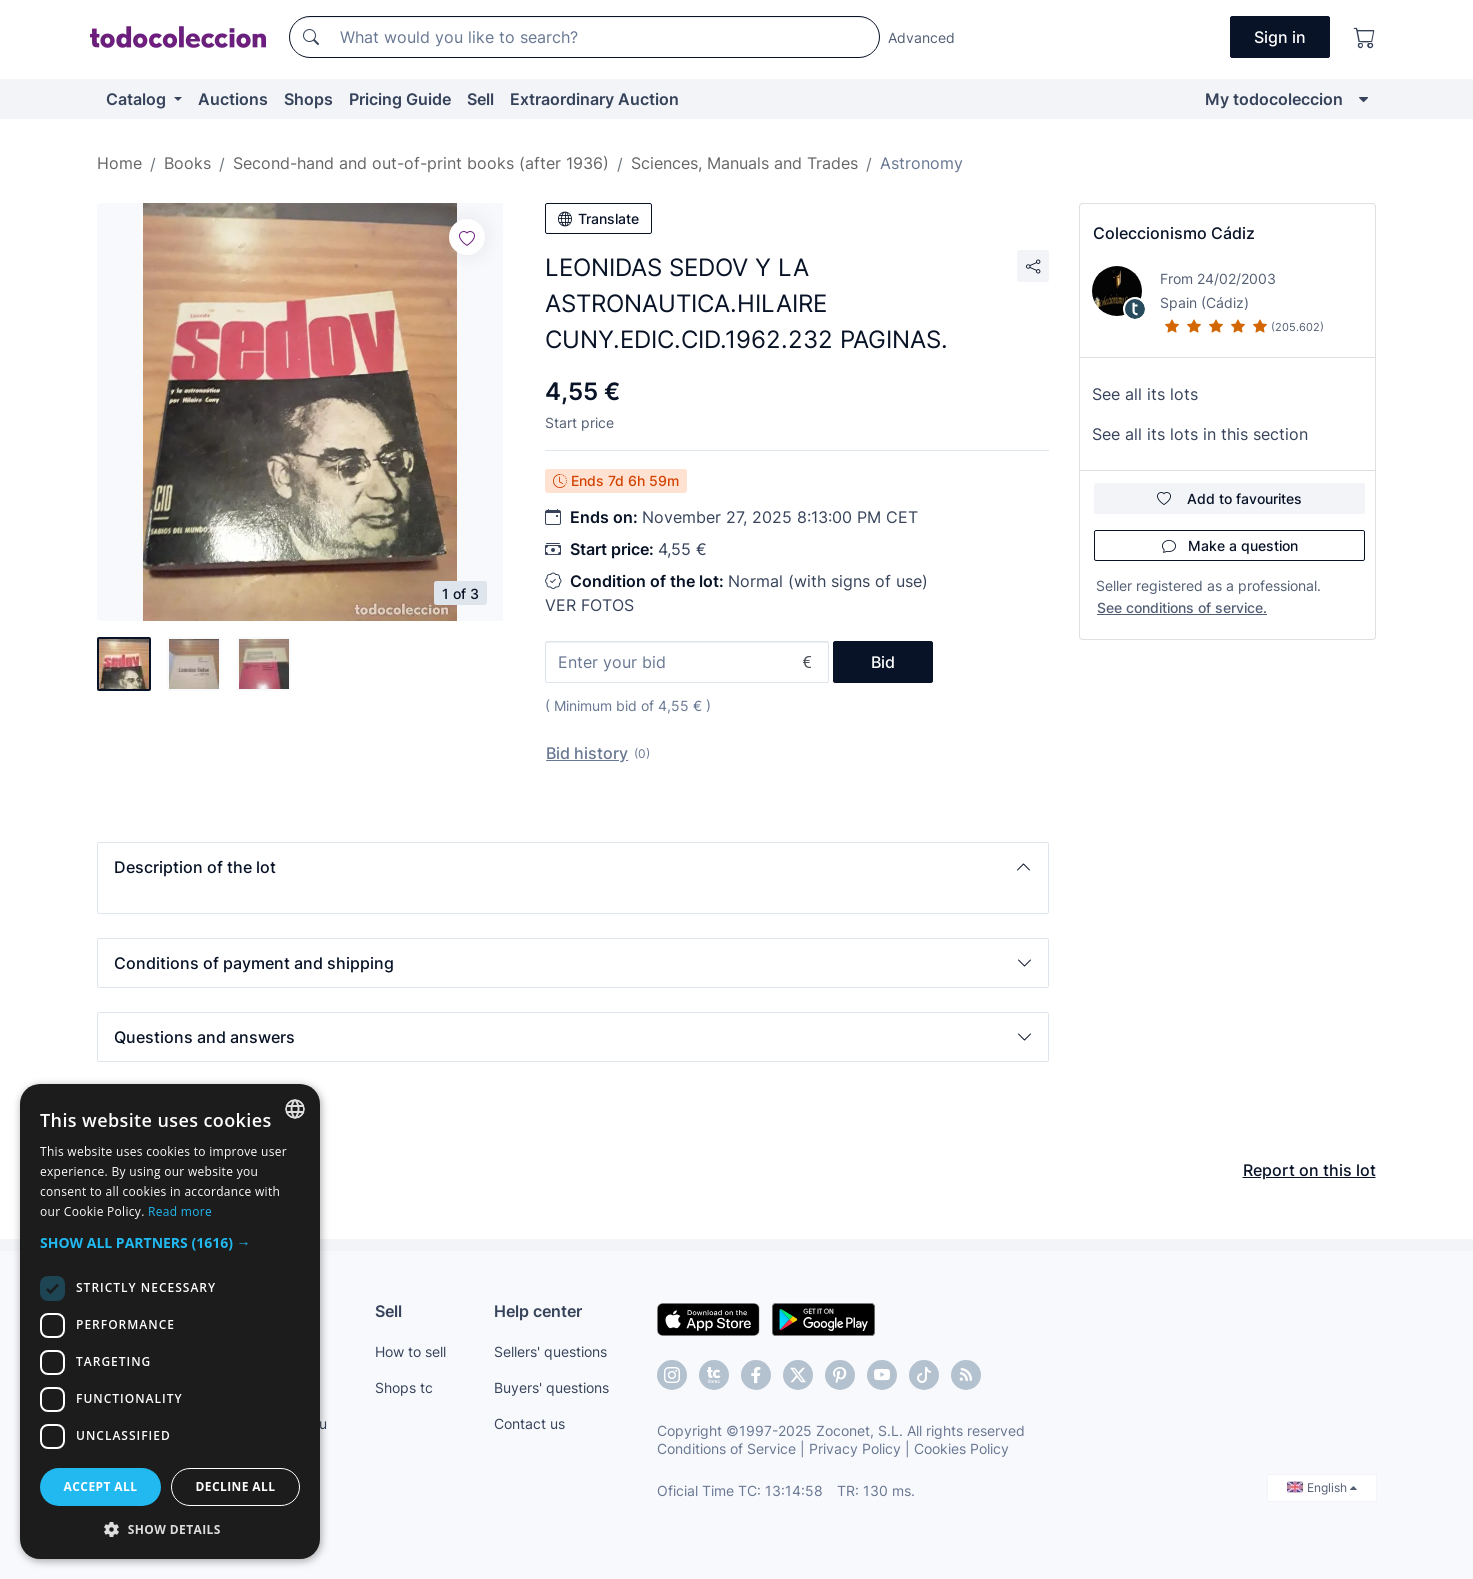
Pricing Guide (400, 99)
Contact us (529, 1423)
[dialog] (170, 1321)
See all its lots (1145, 394)
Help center (538, 1311)
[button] (573, 867)
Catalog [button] (138, 99)
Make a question (1230, 545)
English (1322, 1487)
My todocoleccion (1274, 99)
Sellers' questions (550, 1351)
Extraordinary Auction (594, 99)
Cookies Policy (961, 1448)
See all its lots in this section (1200, 434)
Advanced (921, 37)
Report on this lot (1309, 1170)
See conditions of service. (1182, 607)
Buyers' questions (551, 1387)
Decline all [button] (236, 1486)
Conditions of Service (726, 1448)
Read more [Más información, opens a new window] (180, 1211)
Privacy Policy (855, 1448)
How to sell (410, 1351)
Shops (308, 99)
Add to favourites (1229, 498)
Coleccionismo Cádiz (1174, 233)
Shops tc (404, 1387)
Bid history (587, 753)
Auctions (233, 99)
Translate (598, 218)
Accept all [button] (101, 1486)
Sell (480, 99)
